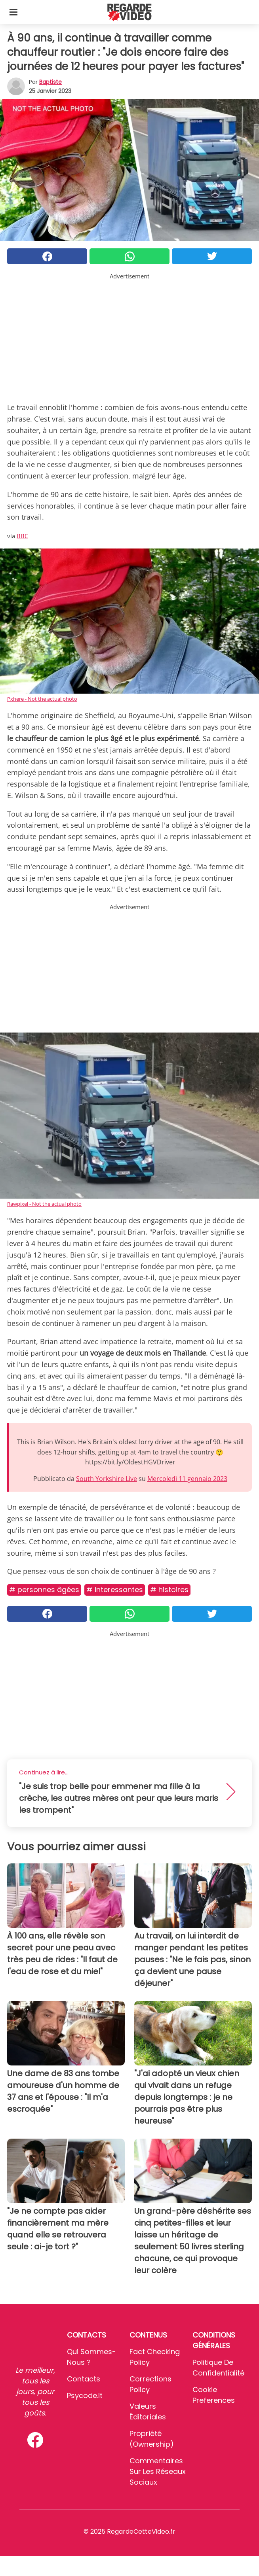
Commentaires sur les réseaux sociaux (158, 2471)
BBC (22, 536)
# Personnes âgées (44, 1589)
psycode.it (85, 2395)
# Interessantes (114, 1589)
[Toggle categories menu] (13, 12)
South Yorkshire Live (106, 1478)
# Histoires (169, 1589)
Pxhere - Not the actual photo (42, 698)
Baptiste (50, 82)
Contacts (83, 2379)
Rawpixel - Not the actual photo (44, 1203)
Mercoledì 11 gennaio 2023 (187, 1478)
